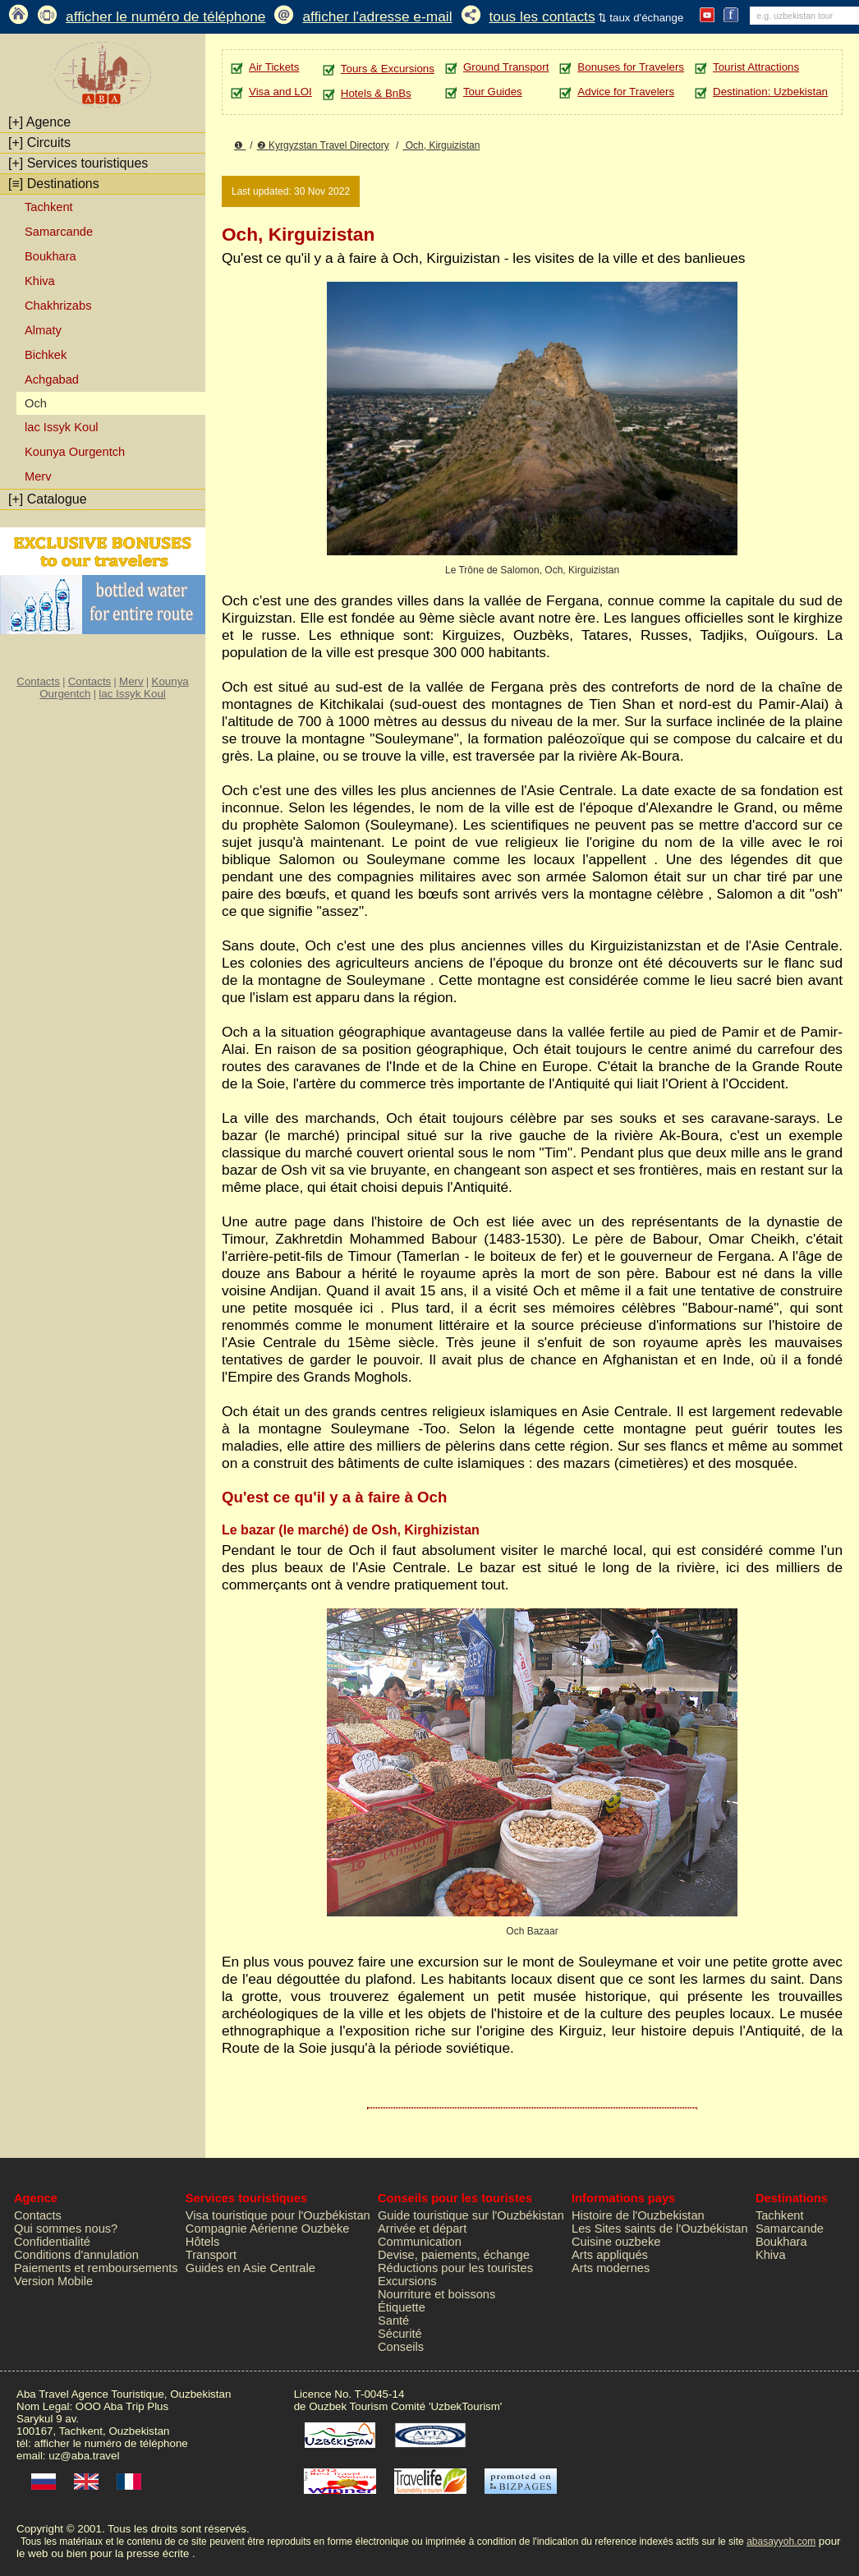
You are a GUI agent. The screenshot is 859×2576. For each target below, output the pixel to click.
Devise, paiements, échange (454, 2254)
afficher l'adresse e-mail (377, 16)
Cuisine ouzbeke (616, 2241)
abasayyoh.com (780, 2541)
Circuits (39, 143)
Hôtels (203, 2241)
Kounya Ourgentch (75, 451)
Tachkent (49, 207)
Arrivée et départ (422, 2228)
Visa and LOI (280, 91)
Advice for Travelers (625, 91)
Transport (211, 2254)
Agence (39, 122)
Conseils (401, 2346)
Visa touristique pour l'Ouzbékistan (278, 2215)
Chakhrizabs (58, 305)
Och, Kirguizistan (441, 145)
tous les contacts (542, 16)
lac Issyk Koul (62, 427)
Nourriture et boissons (436, 2294)
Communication (420, 2241)
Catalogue (47, 499)
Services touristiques (78, 163)
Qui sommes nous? (65, 2228)
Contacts (38, 681)
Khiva (40, 281)
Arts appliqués (610, 2254)
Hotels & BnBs (376, 93)
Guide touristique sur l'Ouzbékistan (471, 2215)
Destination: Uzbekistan (770, 91)
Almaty (43, 330)
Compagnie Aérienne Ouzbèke (268, 2228)
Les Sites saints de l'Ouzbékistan (660, 2228)
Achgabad (52, 379)
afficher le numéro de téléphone (165, 16)
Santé (393, 2320)
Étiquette (401, 2307)
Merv (38, 476)
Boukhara (50, 256)
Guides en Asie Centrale (250, 2268)
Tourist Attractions (756, 67)
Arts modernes (611, 2268)
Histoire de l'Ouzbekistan (638, 2215)
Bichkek (46, 354)
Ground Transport (506, 67)
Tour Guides (492, 91)
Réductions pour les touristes (455, 2268)
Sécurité (400, 2333)
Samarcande (59, 231)
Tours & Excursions (387, 68)
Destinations (53, 184)
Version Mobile (53, 2281)
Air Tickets (274, 67)
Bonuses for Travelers (630, 67)
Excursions (407, 2281)
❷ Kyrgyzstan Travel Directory (323, 145)
